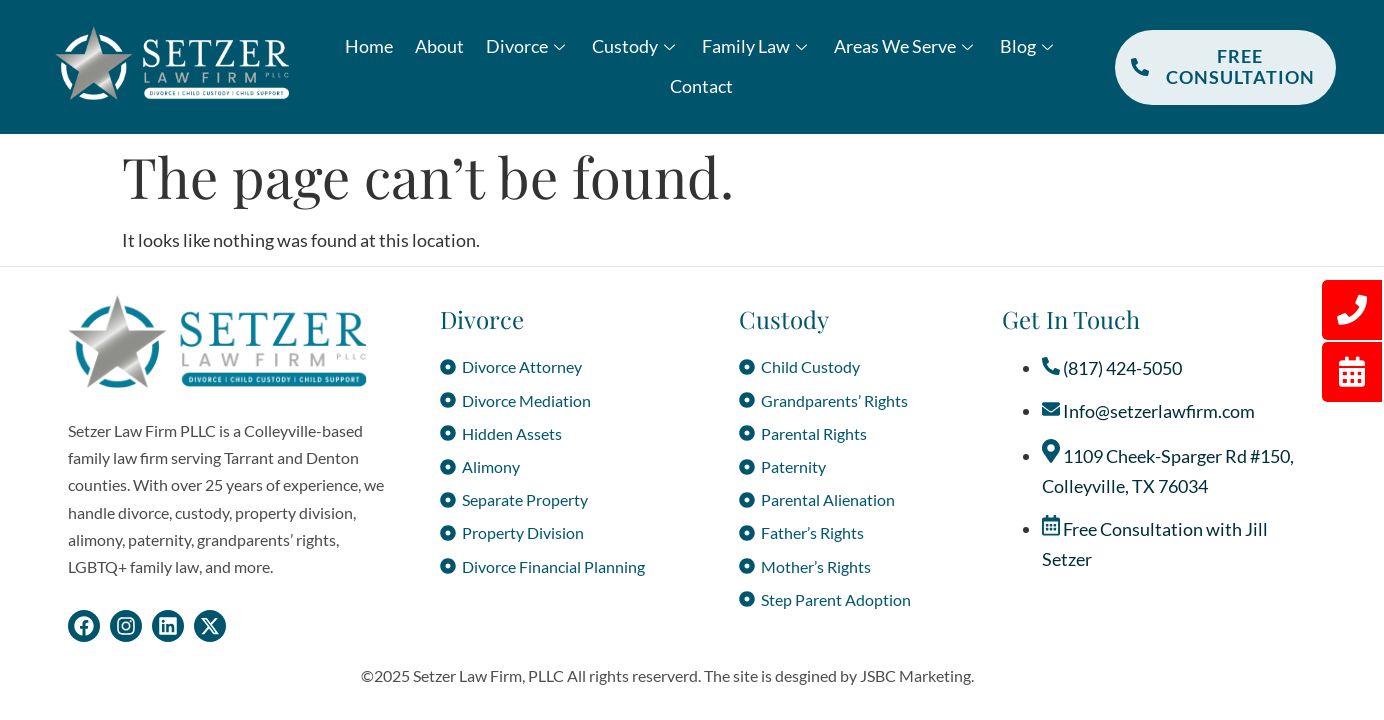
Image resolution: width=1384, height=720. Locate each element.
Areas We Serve (906, 46)
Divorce (528, 46)
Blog (1029, 46)
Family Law (757, 46)
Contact (701, 86)
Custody (636, 46)
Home (369, 46)
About (439, 46)
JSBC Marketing (915, 675)
